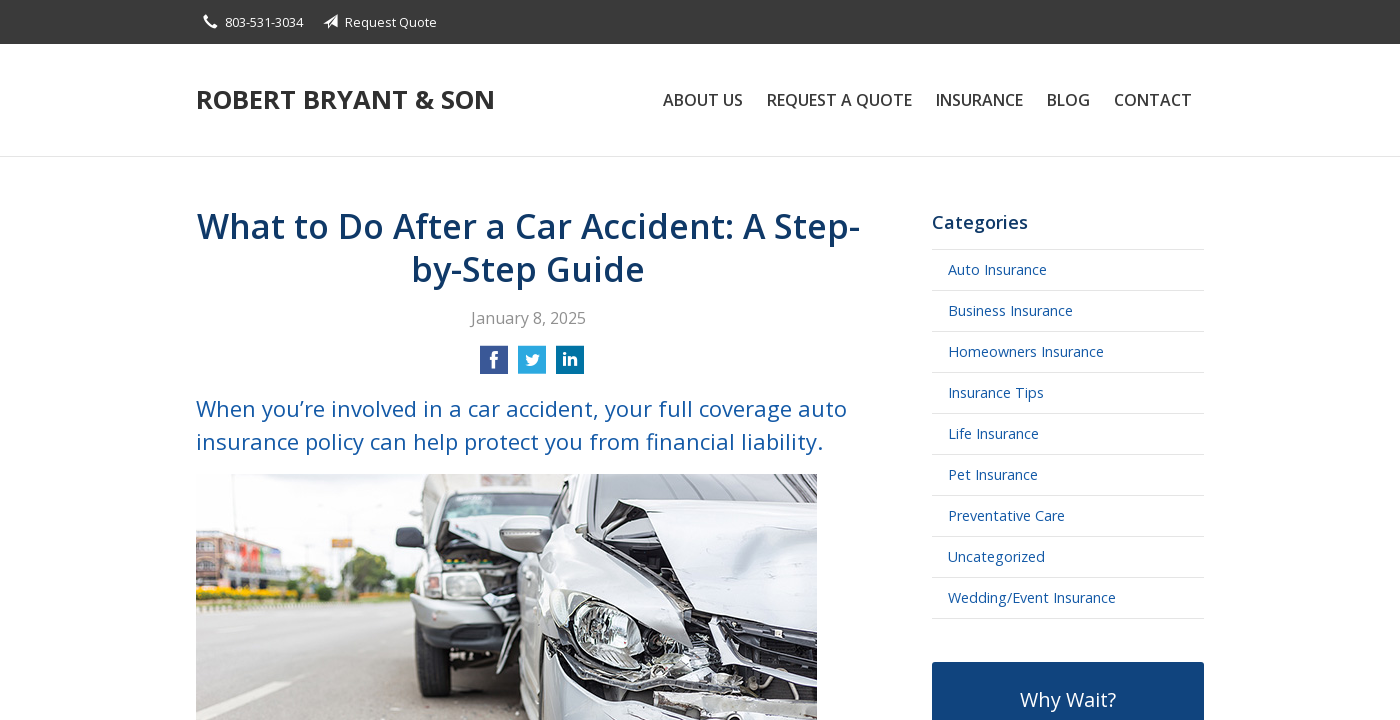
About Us (703, 100)
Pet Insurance (993, 474)
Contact (1153, 100)
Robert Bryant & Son (345, 99)
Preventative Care (1006, 515)
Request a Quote (839, 100)
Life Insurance (993, 433)
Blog (1068, 100)
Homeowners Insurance (1026, 351)
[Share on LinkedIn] (570, 366)
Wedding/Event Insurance (1032, 597)
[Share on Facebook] (494, 366)
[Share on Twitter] (532, 366)
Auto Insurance (997, 269)
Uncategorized (996, 556)
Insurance (979, 100)
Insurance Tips (996, 392)
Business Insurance (1010, 310)
